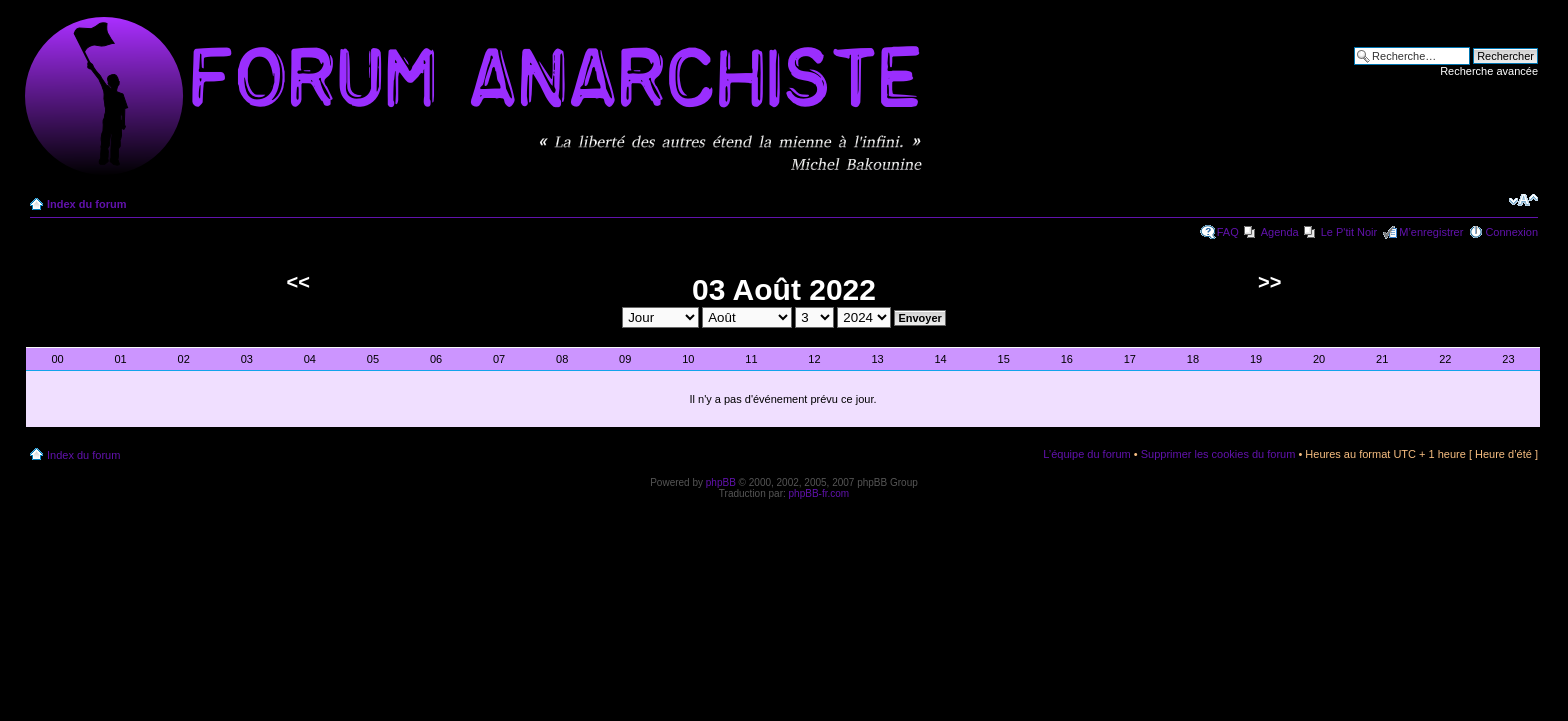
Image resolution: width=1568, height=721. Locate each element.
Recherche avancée (1489, 71)
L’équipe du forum (1086, 454)
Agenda (1280, 232)
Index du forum (86, 204)
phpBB (721, 482)
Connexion (1511, 232)
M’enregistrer (1431, 232)
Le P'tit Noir (1349, 232)
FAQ (1228, 232)
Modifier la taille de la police (1523, 200)
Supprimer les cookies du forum (1218, 454)
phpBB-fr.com (819, 493)
